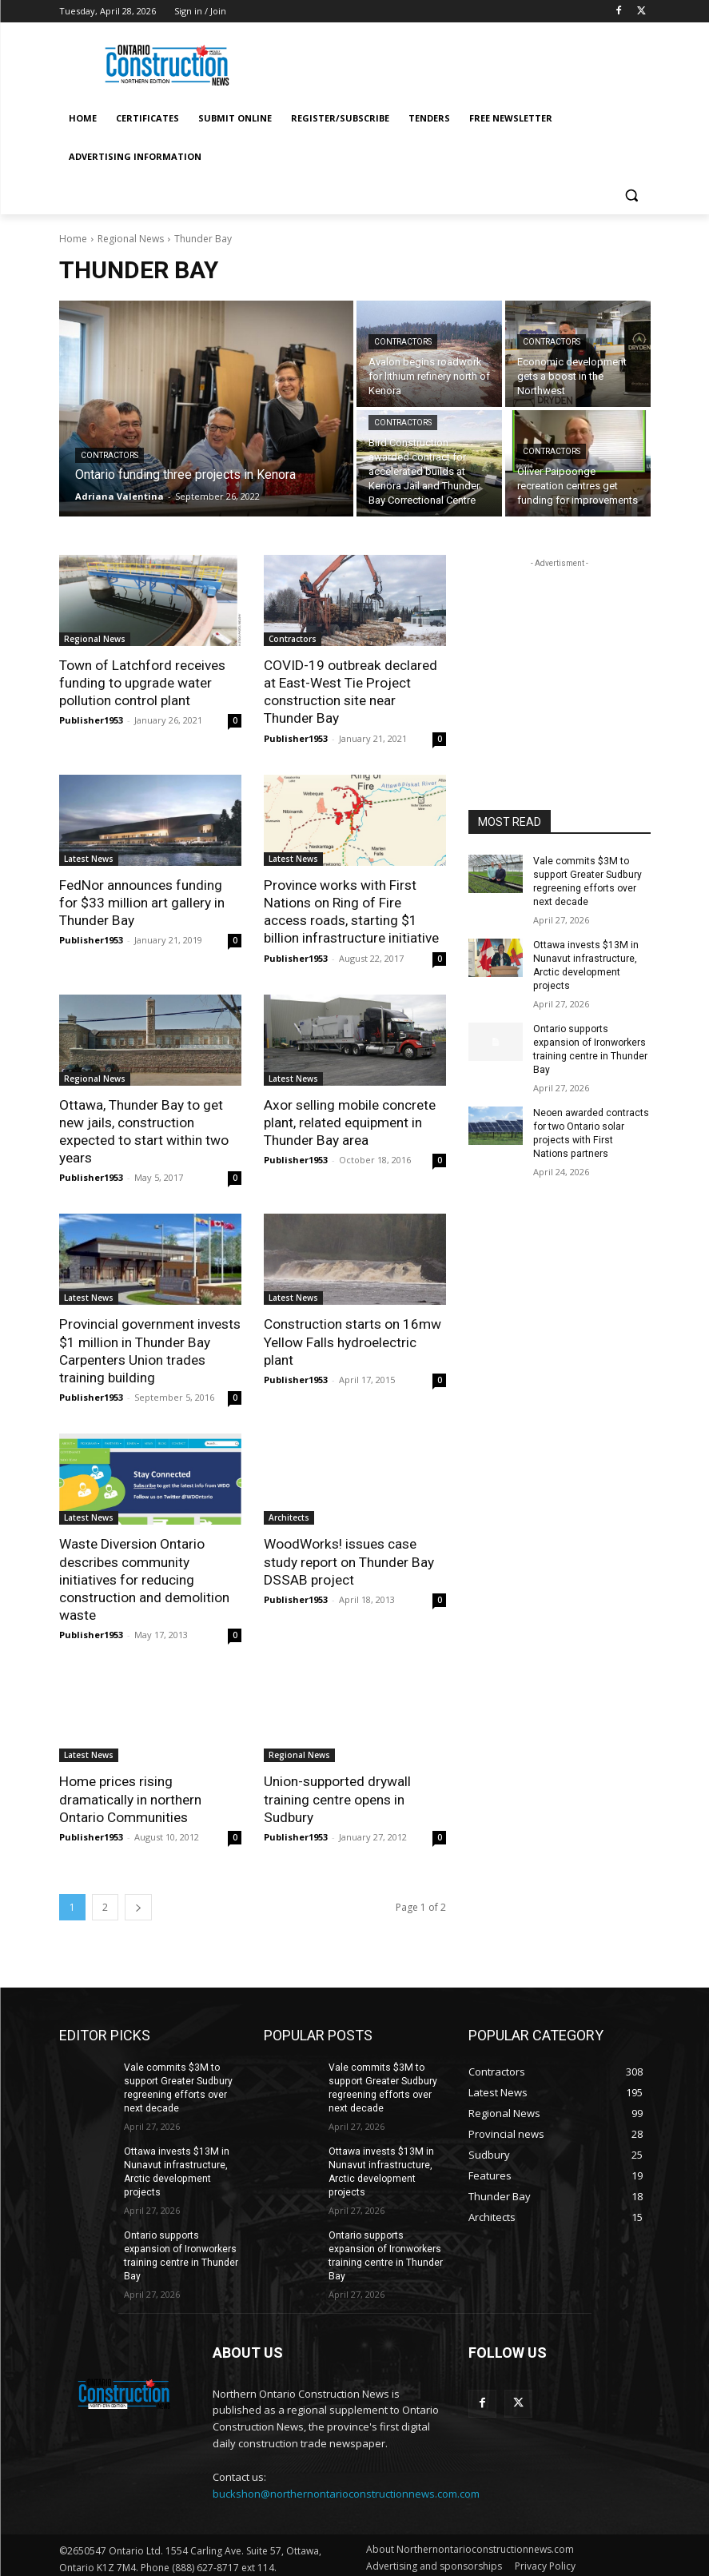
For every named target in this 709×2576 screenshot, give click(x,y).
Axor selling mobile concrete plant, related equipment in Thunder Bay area (349, 1120)
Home (73, 238)
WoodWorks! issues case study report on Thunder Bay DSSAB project (348, 1559)
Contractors (109, 455)
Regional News (131, 238)
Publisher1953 (91, 720)
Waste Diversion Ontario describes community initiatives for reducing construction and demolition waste (144, 1576)
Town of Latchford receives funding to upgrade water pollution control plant (142, 682)
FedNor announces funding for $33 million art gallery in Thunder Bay (142, 901)
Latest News (89, 857)
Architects (289, 1515)
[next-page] (138, 1903)
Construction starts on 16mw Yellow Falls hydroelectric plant (352, 1340)
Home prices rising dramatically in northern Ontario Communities (130, 1795)
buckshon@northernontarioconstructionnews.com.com (346, 2487)
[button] (632, 195)
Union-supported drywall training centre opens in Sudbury (337, 1795)
